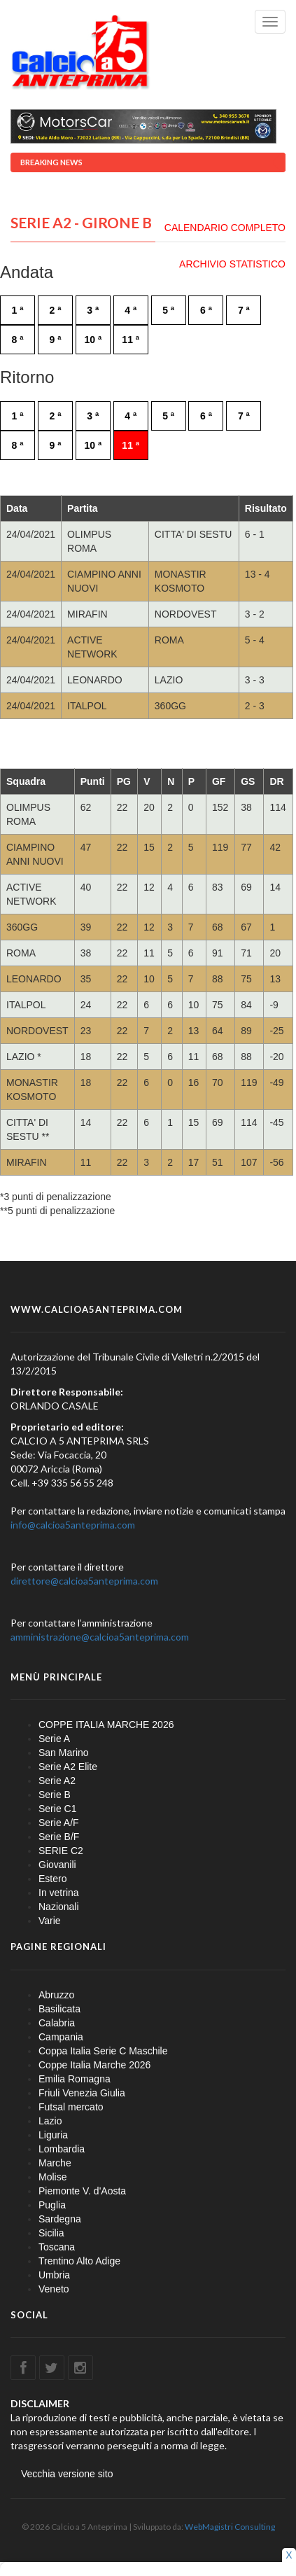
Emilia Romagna (74, 2078)
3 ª (93, 310)
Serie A (54, 1738)
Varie (49, 1920)
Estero (52, 1878)
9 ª (55, 339)
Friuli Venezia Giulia (81, 2092)
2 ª (55, 310)
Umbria (54, 2275)
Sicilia (51, 2233)
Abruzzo (56, 1994)
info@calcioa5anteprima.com (72, 1525)
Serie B (54, 1794)
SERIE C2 (60, 1850)
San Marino (63, 1752)
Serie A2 (57, 1780)
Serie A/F (58, 1822)
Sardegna (59, 2219)
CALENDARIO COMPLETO (225, 227)
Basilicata (59, 2008)
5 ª (168, 310)
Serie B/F (58, 1836)
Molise (52, 2176)
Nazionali (58, 1906)
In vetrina (58, 1892)
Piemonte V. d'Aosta (82, 2190)
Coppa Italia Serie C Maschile (102, 2050)
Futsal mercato (71, 2106)
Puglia (52, 2205)
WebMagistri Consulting (230, 2526)
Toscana (56, 2247)
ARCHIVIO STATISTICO (232, 264)
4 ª (130, 310)
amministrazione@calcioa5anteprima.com (99, 1637)
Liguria (53, 2134)
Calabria (56, 2022)
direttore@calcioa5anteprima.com (84, 1581)
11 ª (130, 339)
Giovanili (57, 1864)
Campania (60, 2036)
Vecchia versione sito (67, 2473)
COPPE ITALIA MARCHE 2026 (106, 1724)
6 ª (206, 310)
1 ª (18, 310)
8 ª (18, 339)
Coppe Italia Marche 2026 (94, 2064)
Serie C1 (57, 1808)
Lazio (50, 2120)
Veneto (53, 2289)
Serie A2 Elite (67, 1766)
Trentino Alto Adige (79, 2261)
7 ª (244, 310)
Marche (54, 2162)
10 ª (92, 339)
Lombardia (61, 2148)
